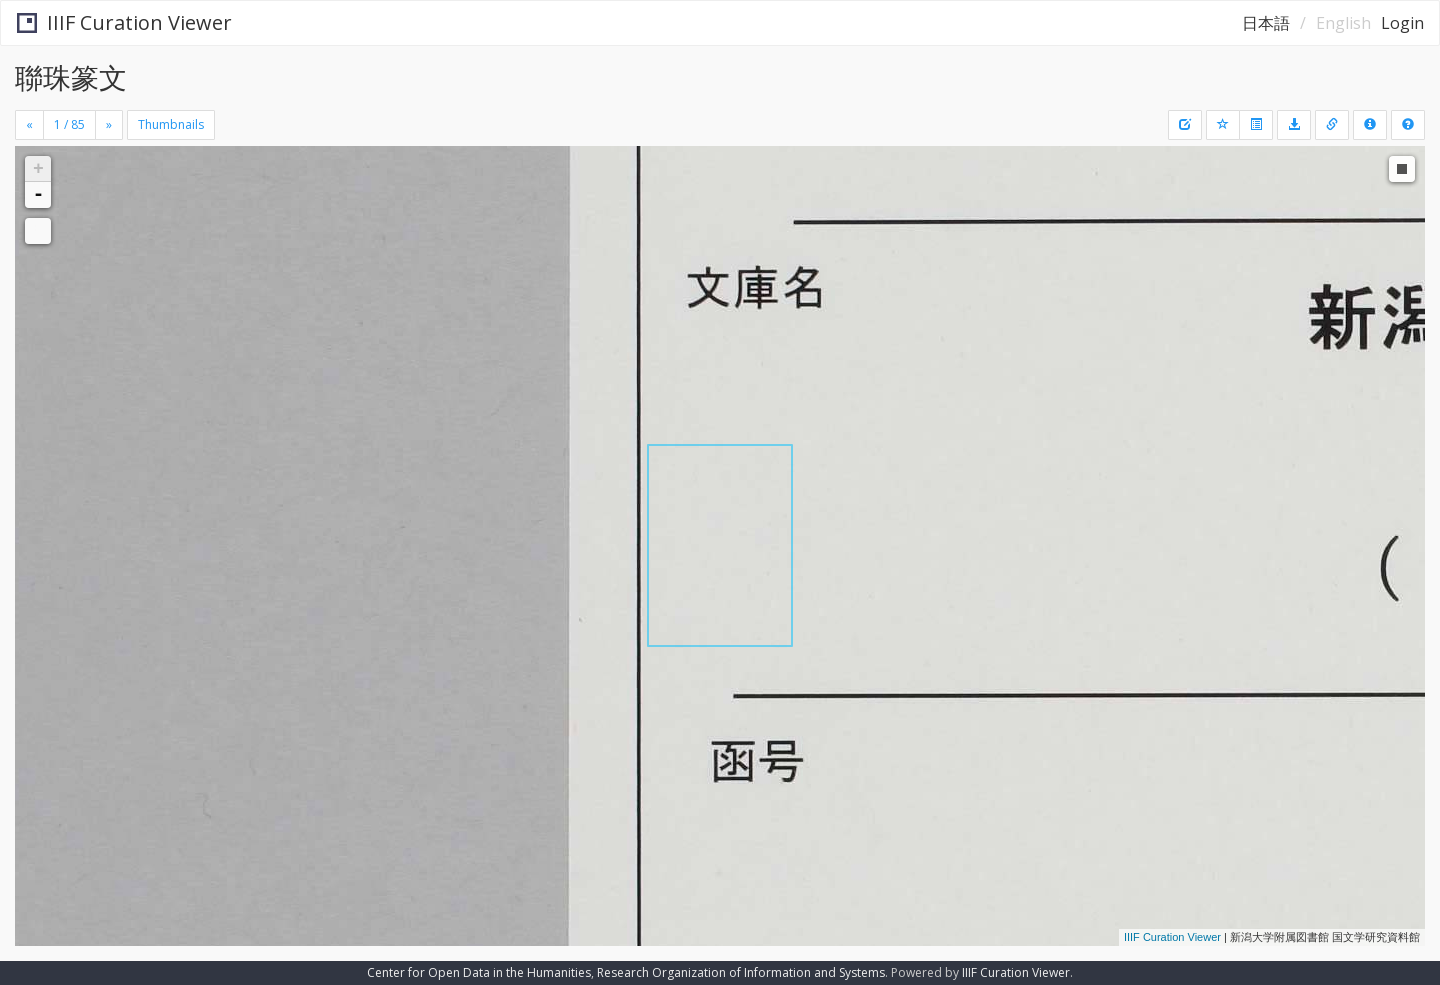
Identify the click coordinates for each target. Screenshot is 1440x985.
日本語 (1266, 23)
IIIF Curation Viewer (124, 22)
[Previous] (29, 125)
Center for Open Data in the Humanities (479, 972)
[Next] (109, 125)
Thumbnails (171, 124)
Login (1402, 23)
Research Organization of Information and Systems (741, 972)
